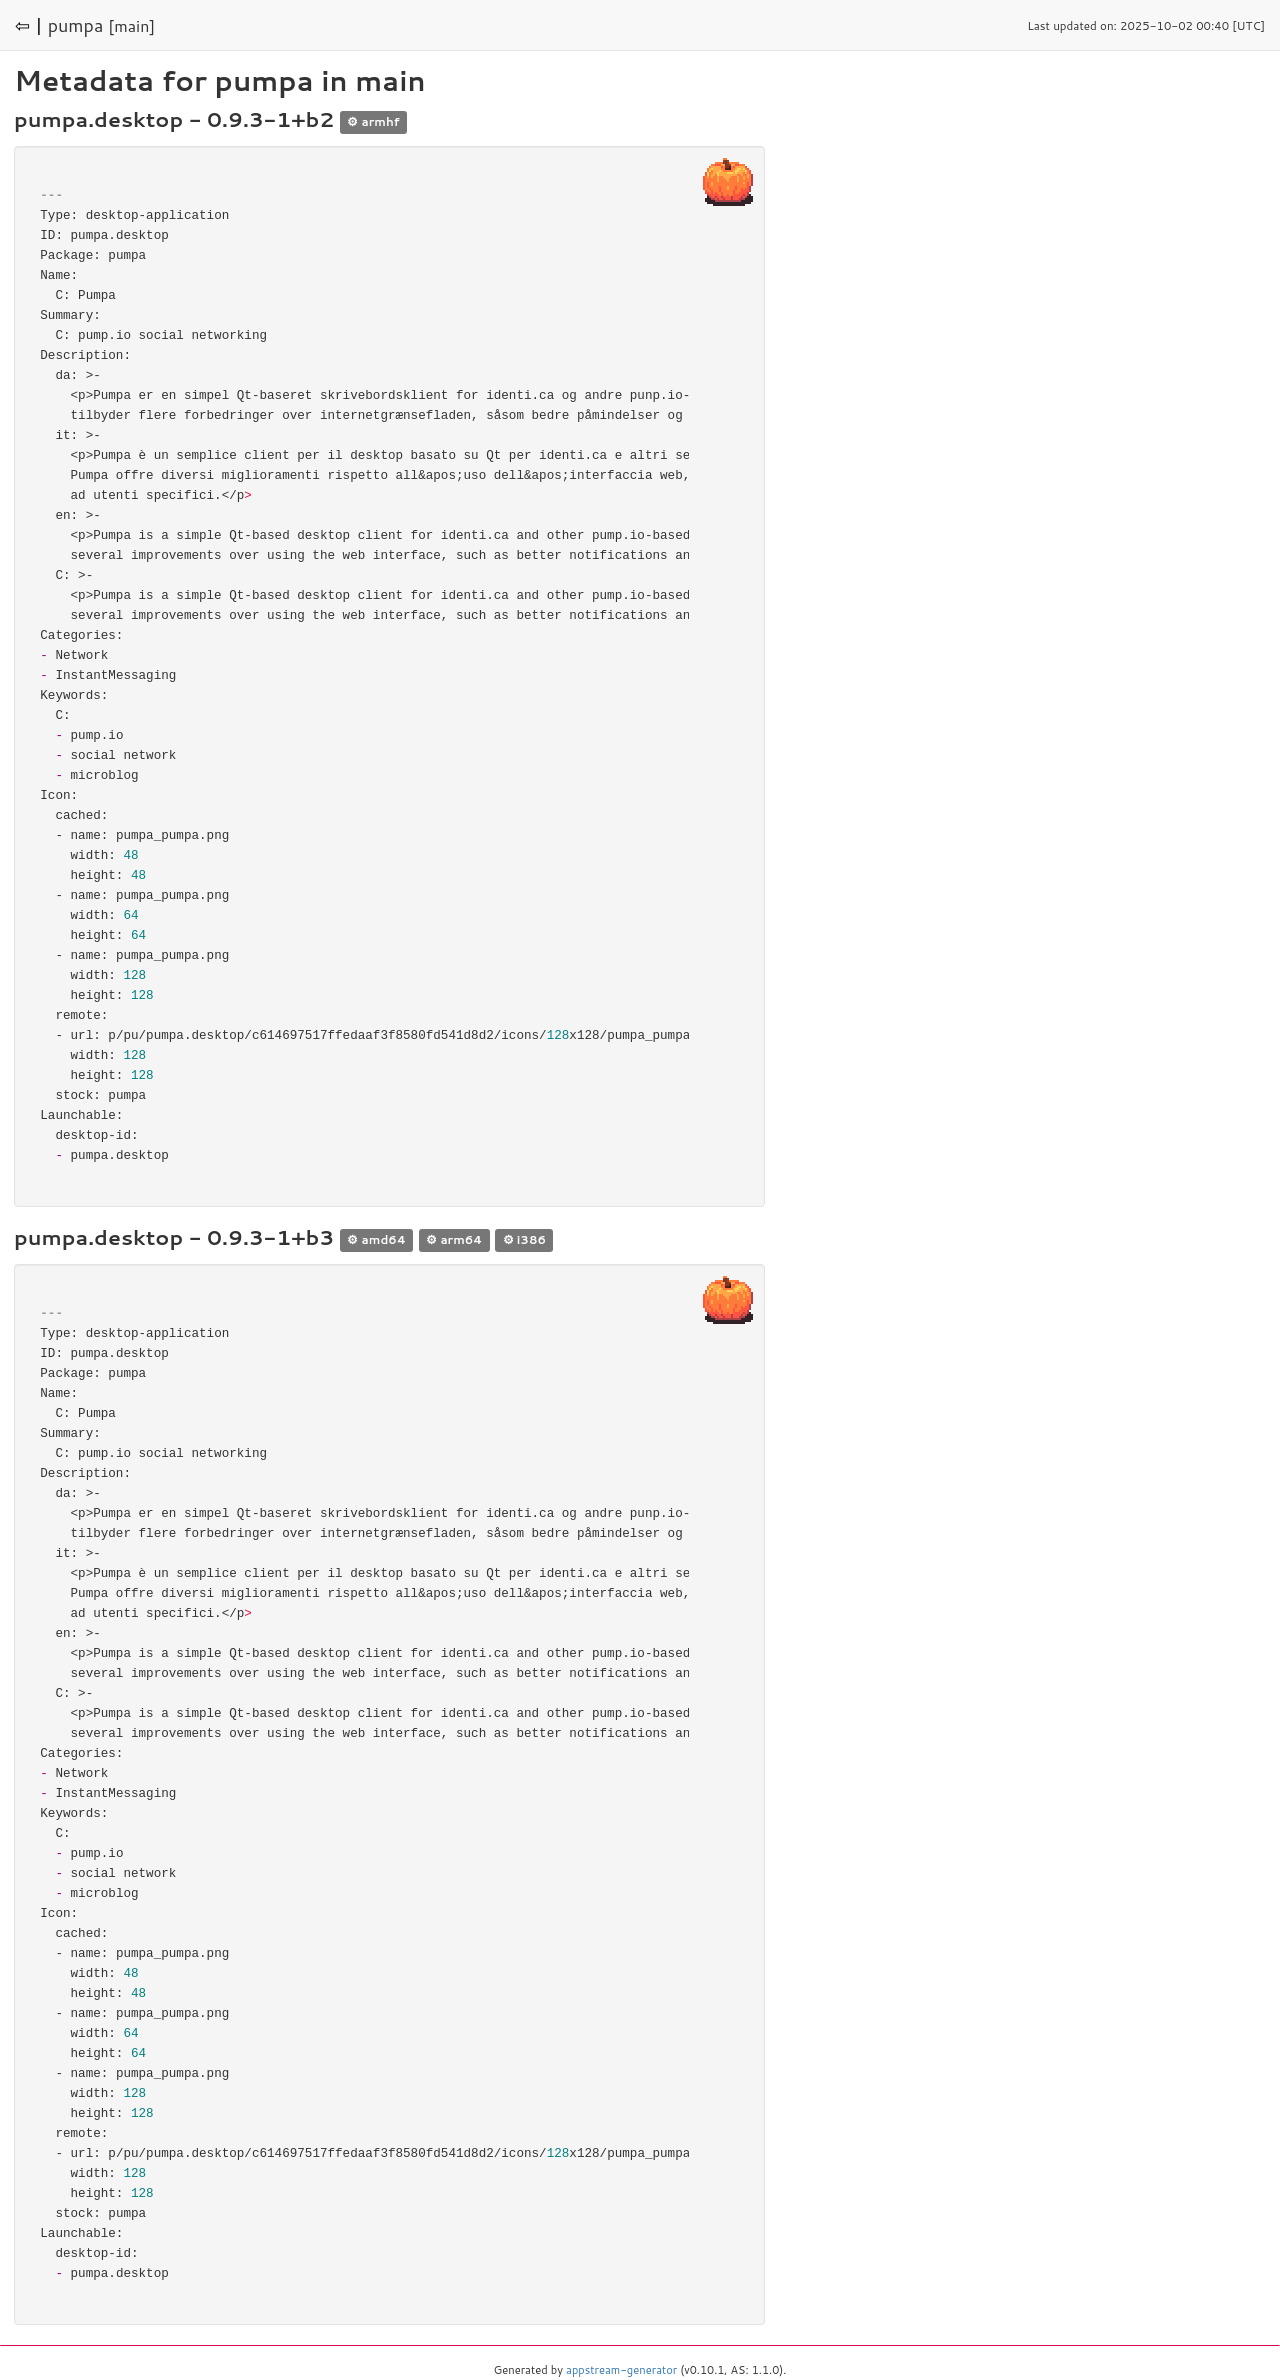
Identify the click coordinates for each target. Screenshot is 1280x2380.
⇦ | (29, 25)
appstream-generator (621, 2370)
